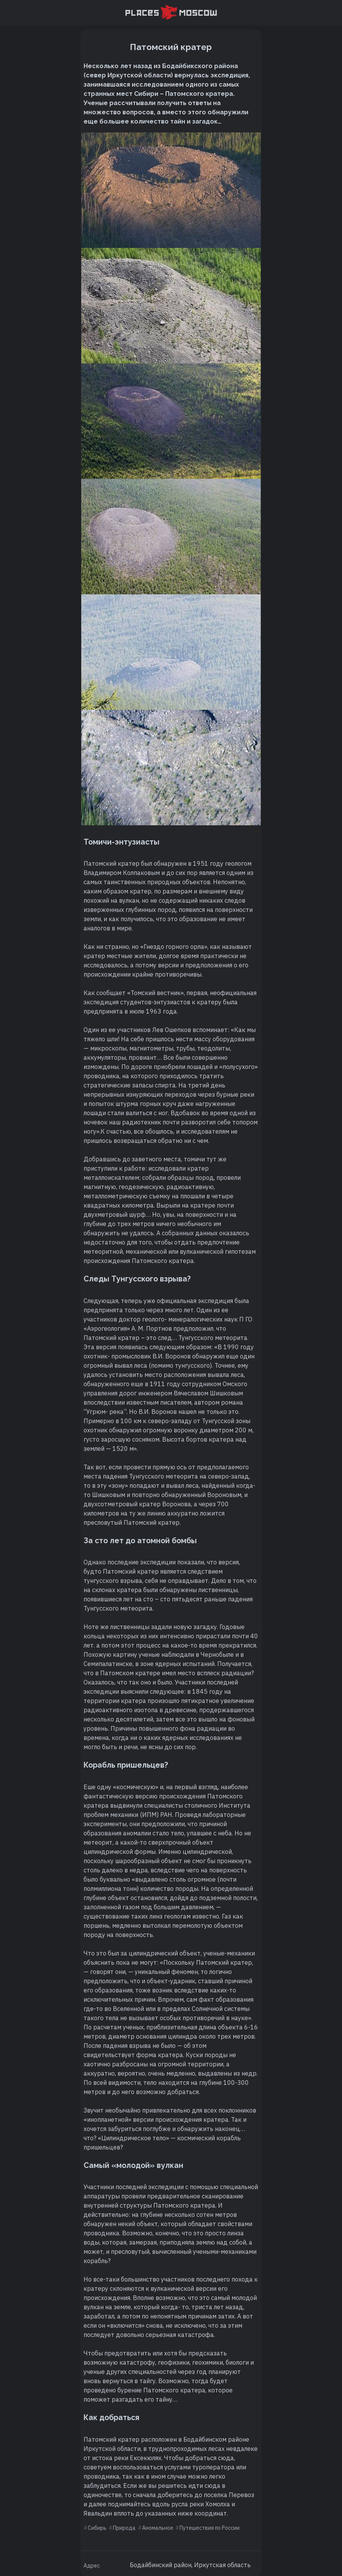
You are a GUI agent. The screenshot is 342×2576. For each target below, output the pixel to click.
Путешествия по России (209, 2527)
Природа (124, 2527)
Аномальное (157, 2527)
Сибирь (97, 2527)
